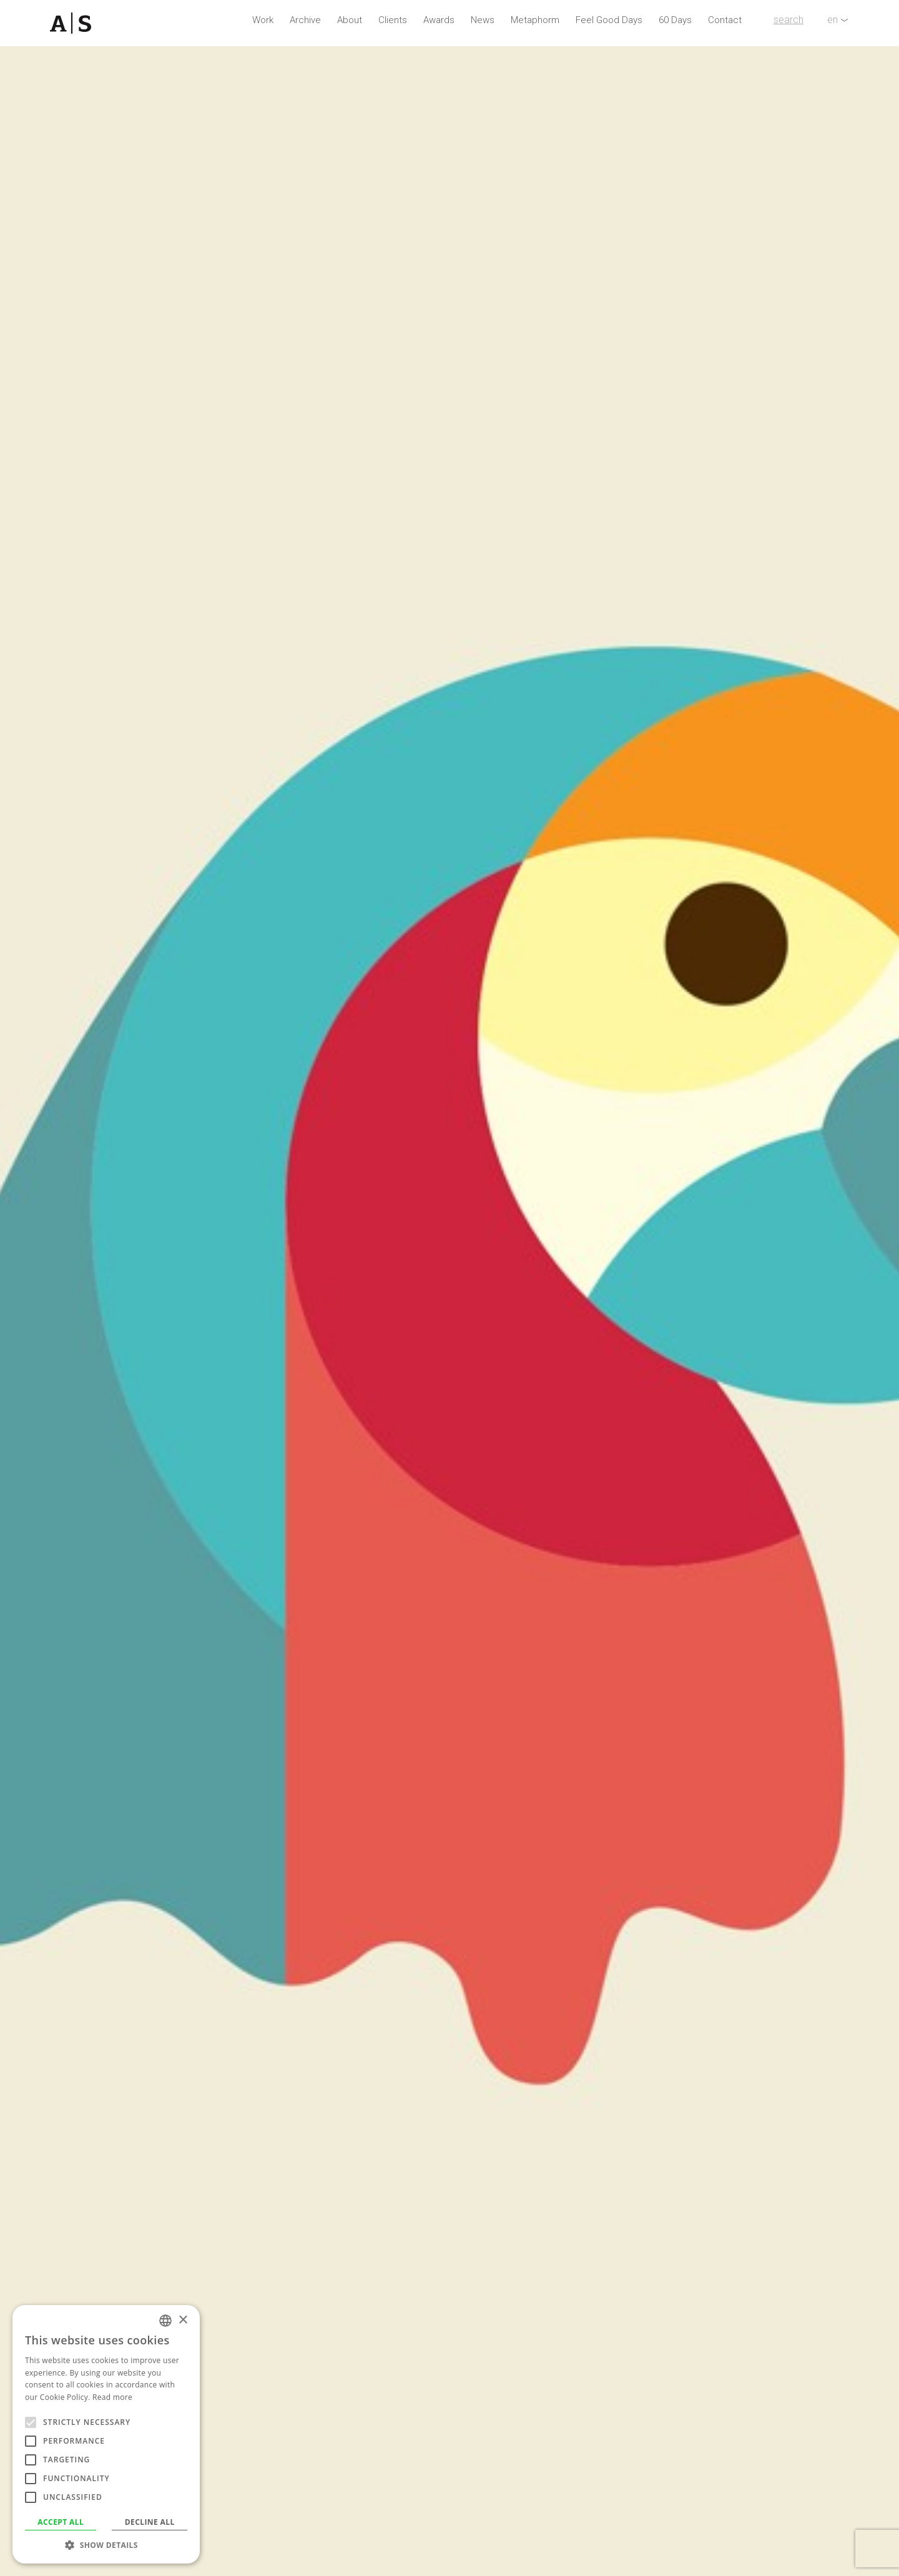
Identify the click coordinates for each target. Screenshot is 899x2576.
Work (262, 20)
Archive (305, 20)
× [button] (182, 2320)
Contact (725, 20)
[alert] (106, 2434)
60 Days (675, 20)
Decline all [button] (150, 2522)
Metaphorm (535, 20)
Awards (438, 20)
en (832, 20)
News (482, 20)
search (788, 20)
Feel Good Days (609, 20)
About (349, 20)
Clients (392, 20)
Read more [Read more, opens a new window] (112, 2397)
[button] (106, 2545)
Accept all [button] (60, 2522)
